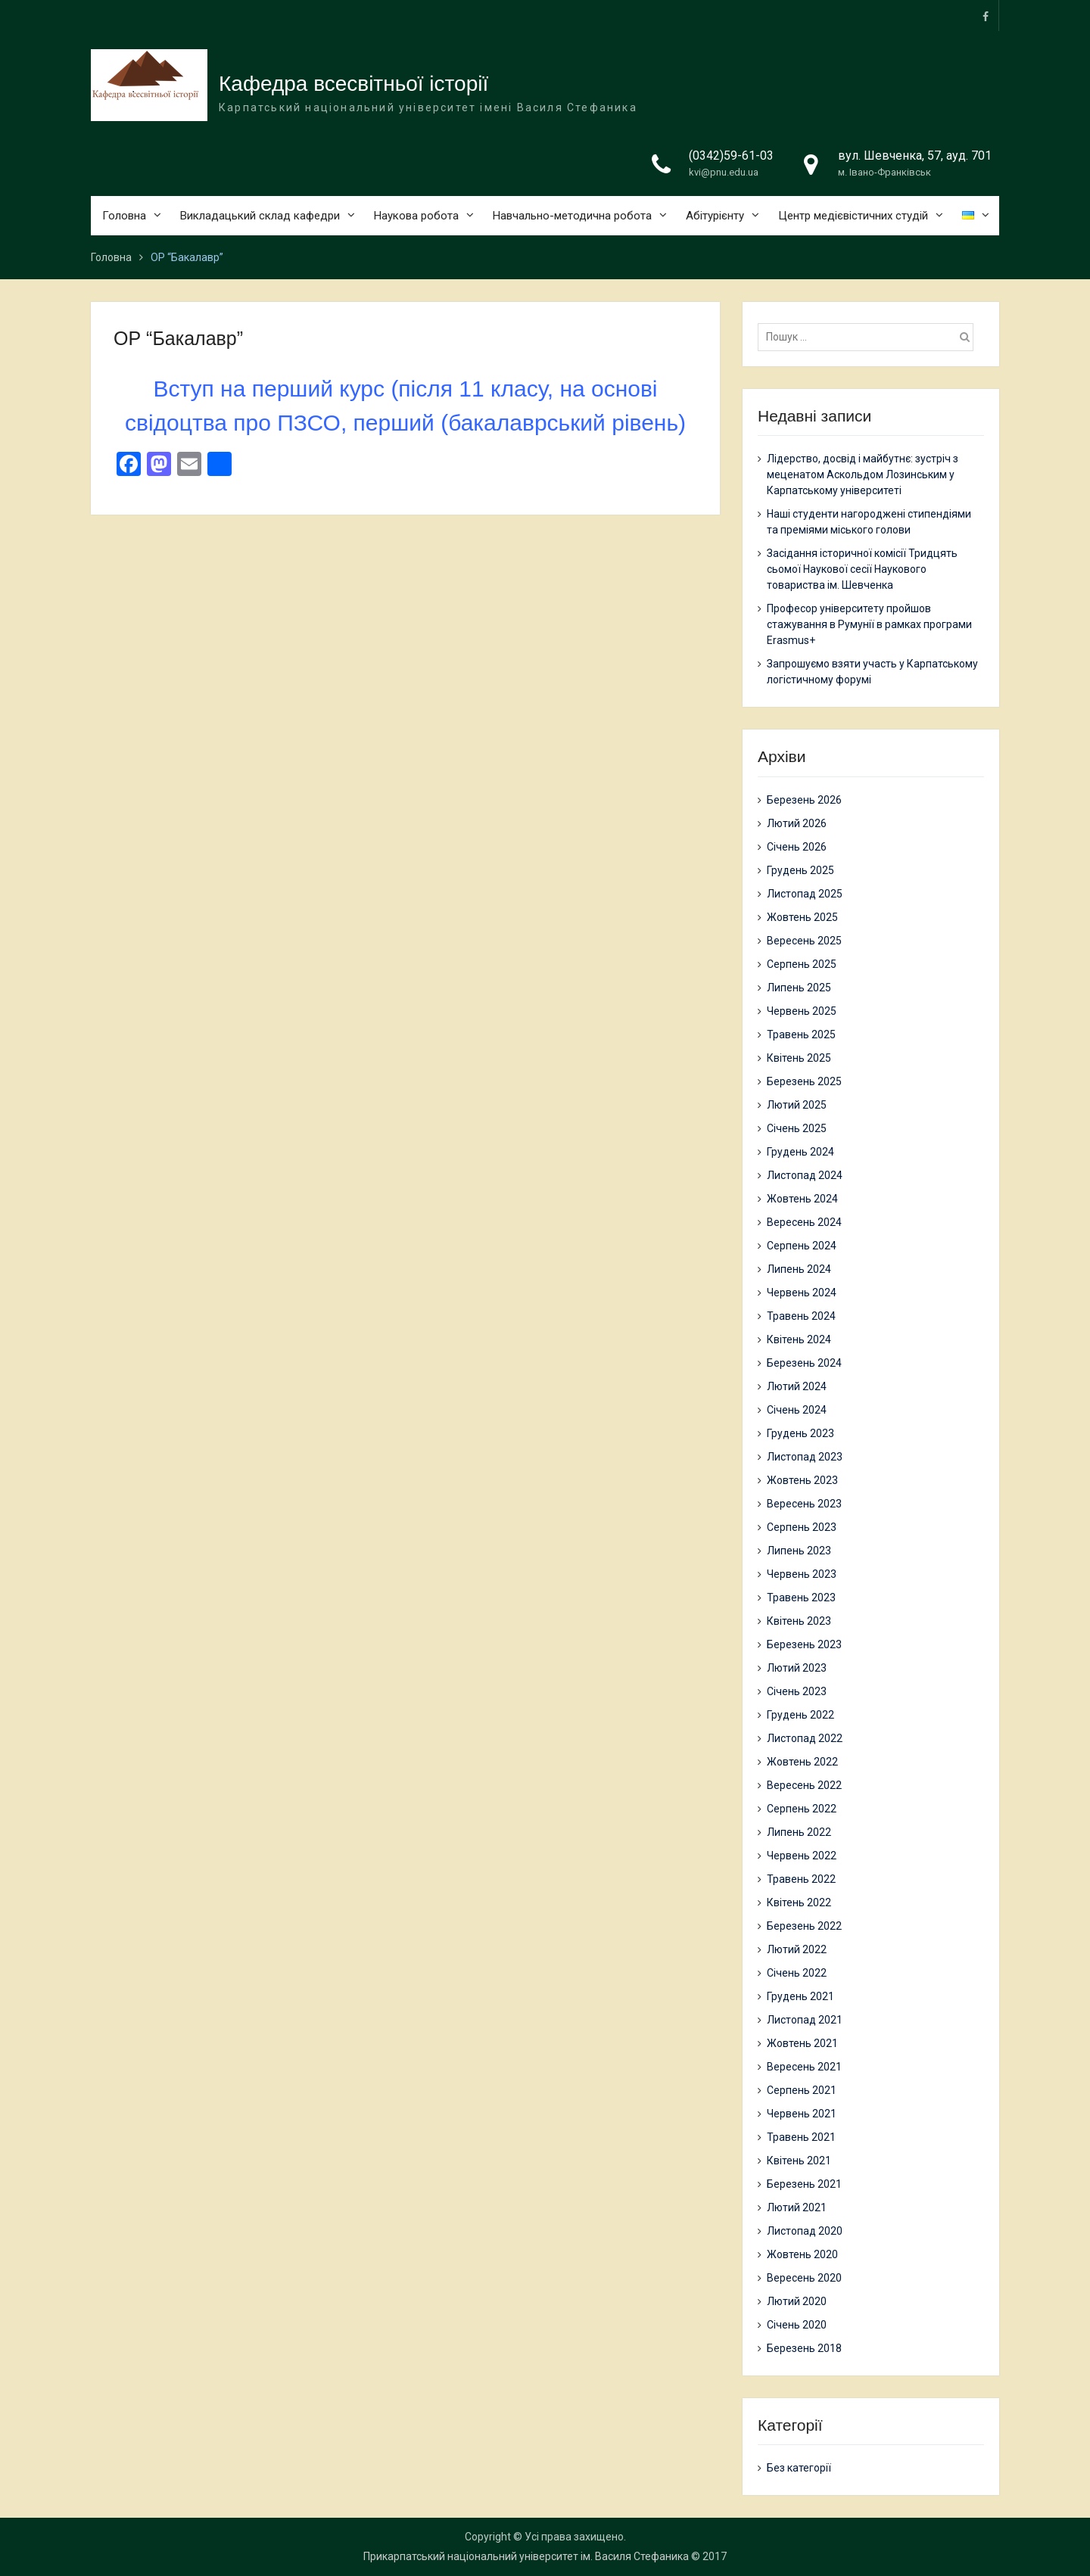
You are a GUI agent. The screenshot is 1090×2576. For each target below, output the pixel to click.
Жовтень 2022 (802, 1762)
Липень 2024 (799, 1269)
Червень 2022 (801, 1856)
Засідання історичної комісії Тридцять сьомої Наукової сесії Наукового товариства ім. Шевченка (862, 569)
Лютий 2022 (797, 1949)
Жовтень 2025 (802, 917)
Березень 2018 (804, 2348)
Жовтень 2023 (802, 1480)
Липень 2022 (799, 1832)
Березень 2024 (804, 1363)
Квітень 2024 (799, 1339)
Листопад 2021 (804, 2020)
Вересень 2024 (804, 1222)
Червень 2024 (801, 1292)
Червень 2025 (801, 1011)
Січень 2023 (797, 1691)
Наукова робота (416, 215)
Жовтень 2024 (802, 1199)
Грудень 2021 (800, 1996)
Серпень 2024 (801, 1246)
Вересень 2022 (804, 1785)
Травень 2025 (801, 1034)
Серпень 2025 (801, 964)
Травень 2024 (801, 1316)
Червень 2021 (801, 2114)
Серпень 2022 (801, 1809)
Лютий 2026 (797, 823)
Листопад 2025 (804, 894)
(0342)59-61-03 (731, 156)
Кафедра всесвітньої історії (353, 84)
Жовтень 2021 (802, 2043)
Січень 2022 (797, 1973)
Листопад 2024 (804, 1175)
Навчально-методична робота (572, 215)
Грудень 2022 (800, 1715)
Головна (124, 215)
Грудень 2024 (800, 1152)
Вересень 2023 (804, 1504)
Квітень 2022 (799, 1902)
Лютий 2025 (797, 1105)
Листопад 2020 (804, 2231)
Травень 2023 (801, 1597)
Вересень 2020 (804, 2278)
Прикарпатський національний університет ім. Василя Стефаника (526, 2556)
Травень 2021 (801, 2137)
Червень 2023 (801, 1574)
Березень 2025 (804, 1081)
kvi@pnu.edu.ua (723, 173)
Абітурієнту (715, 215)
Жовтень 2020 (802, 2254)
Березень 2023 (804, 1644)
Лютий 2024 (797, 1386)
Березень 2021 (804, 2184)
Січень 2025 (797, 1128)
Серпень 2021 (801, 2090)
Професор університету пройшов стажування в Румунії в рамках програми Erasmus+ (869, 624)
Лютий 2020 (797, 2301)
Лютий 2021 (797, 2207)
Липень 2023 (799, 1551)
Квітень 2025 (799, 1058)
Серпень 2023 (801, 1527)
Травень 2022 (801, 1879)
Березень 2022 (804, 1926)
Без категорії (799, 2468)
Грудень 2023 (800, 1433)
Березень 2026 (804, 800)
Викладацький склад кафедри (260, 215)
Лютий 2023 (797, 1668)
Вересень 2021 (804, 2067)
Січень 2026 (797, 847)
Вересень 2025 (804, 941)
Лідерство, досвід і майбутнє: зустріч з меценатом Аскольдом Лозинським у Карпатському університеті (862, 474)
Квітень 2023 (799, 1621)
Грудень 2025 (800, 870)
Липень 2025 (799, 988)
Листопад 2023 (804, 1457)
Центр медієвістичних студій (853, 215)
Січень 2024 (797, 1410)
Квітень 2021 (799, 2160)
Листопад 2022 (804, 1738)
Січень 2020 (797, 2325)
